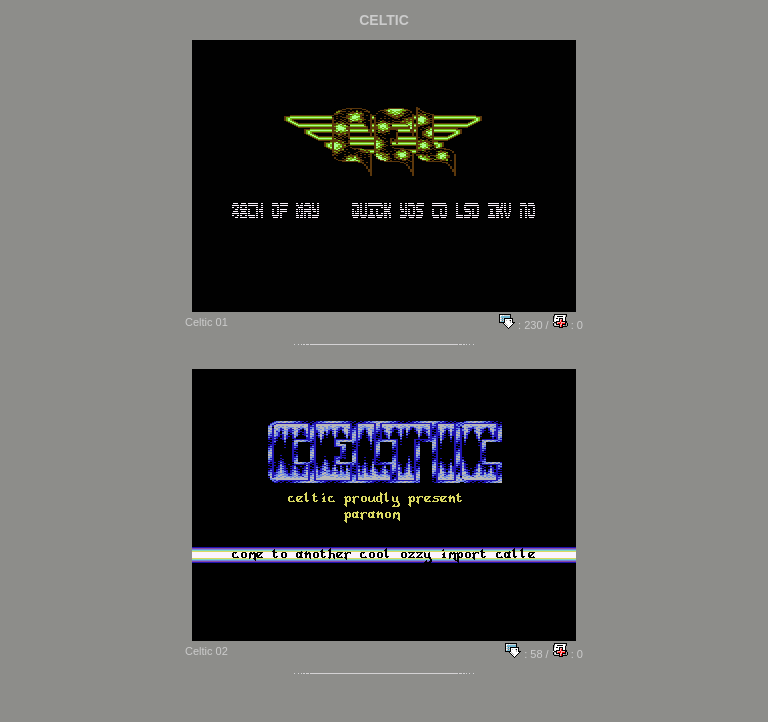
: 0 (567, 325)
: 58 (523, 654)
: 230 (521, 325)
